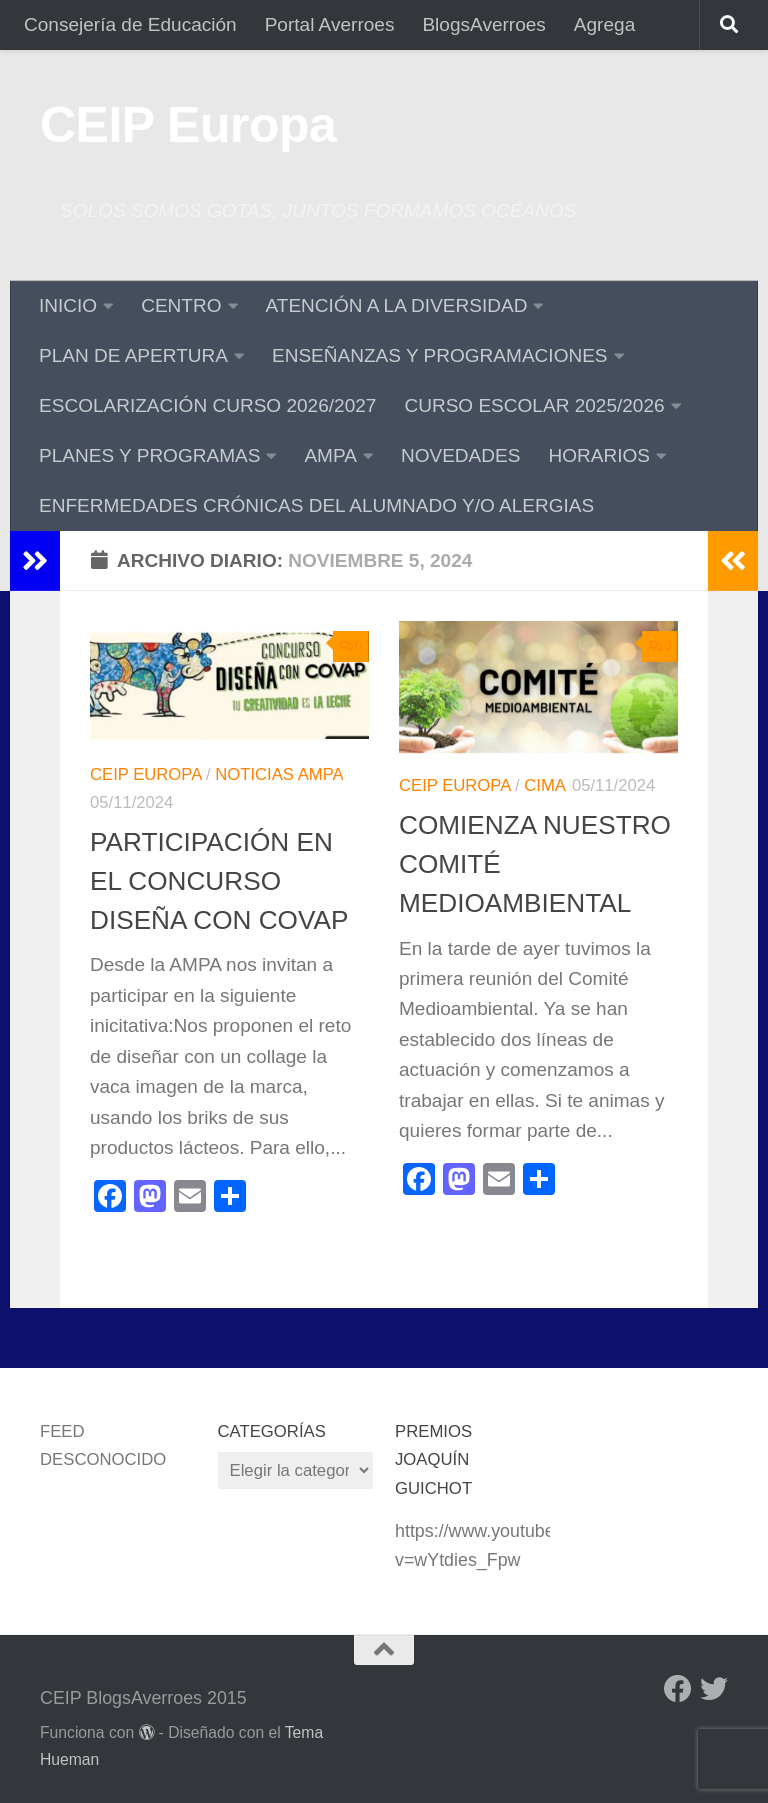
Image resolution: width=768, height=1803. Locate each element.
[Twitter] (714, 1689)
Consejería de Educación (130, 24)
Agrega (604, 24)
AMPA (330, 455)
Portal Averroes (330, 24)
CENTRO (181, 305)
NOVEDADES (461, 455)
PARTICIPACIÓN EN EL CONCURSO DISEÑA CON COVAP (219, 881)
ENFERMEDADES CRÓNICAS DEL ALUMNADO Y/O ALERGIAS (316, 505)
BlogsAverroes (483, 24)
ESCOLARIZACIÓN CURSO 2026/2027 (207, 405)
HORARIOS (599, 455)
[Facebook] (678, 1689)
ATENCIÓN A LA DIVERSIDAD (397, 305)
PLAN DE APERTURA (133, 355)
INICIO (68, 305)
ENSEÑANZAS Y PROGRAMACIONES (440, 355)
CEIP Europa (188, 125)
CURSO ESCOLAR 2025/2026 (534, 405)
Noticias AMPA (279, 774)
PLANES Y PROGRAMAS (149, 455)
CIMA (545, 785)
